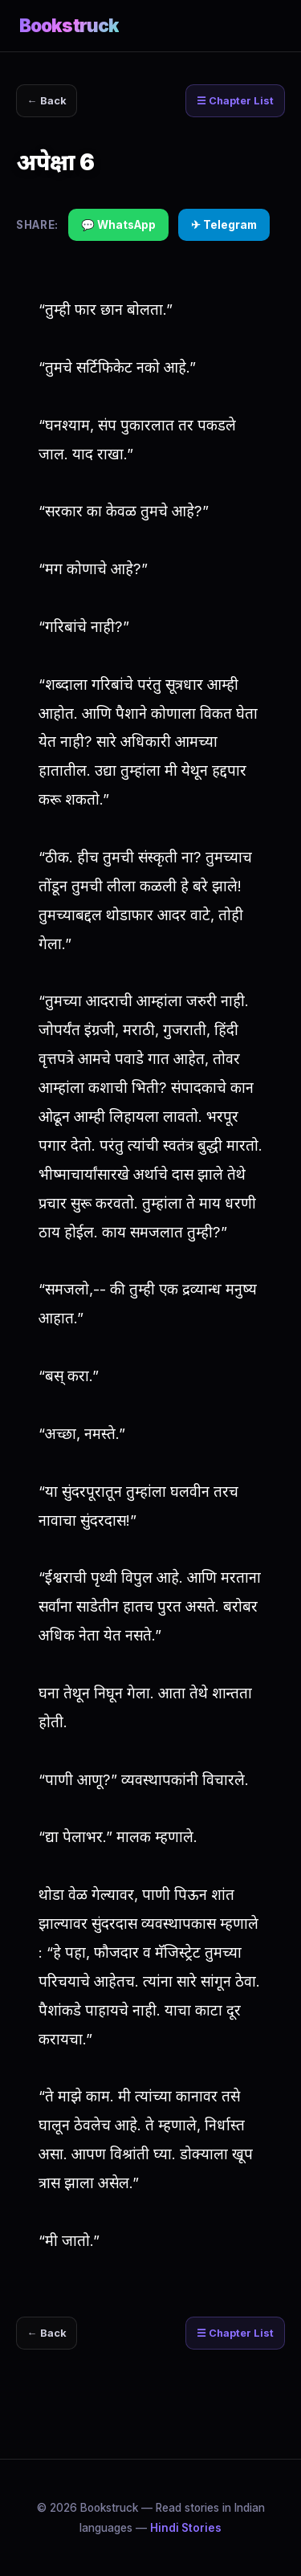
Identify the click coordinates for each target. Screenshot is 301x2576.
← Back (47, 101)
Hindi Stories (186, 2527)
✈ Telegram (224, 224)
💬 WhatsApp (118, 224)
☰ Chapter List (235, 101)
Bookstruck (69, 25)
